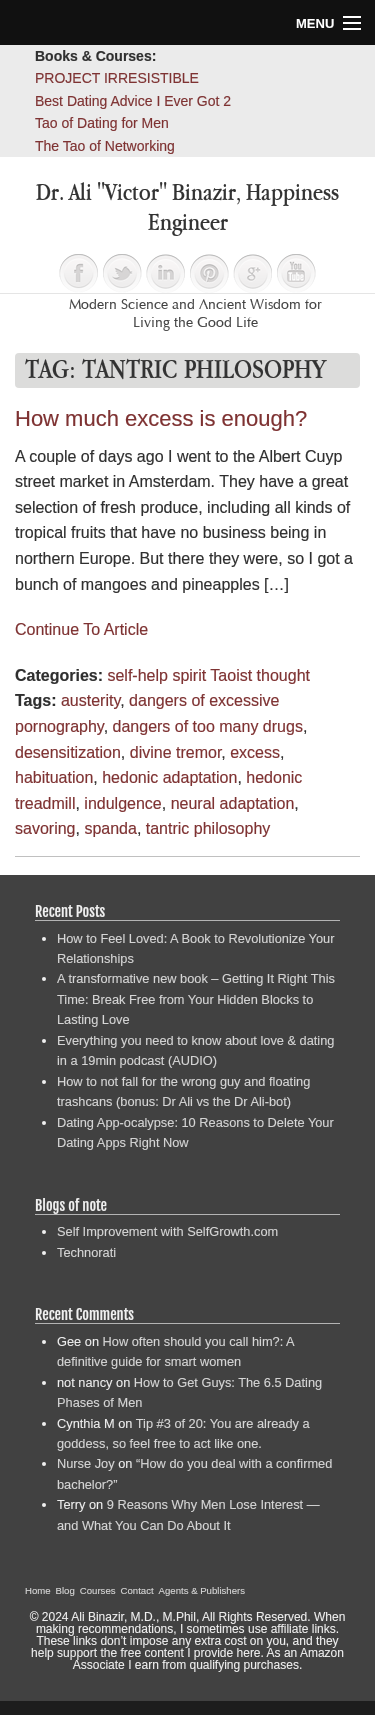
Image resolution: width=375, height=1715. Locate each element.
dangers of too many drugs (208, 726)
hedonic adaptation (169, 777)
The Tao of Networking (105, 146)
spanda (110, 828)
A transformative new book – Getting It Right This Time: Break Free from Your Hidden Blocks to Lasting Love (196, 999)
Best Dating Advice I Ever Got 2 (133, 101)
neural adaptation (233, 803)
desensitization (68, 752)
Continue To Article (81, 629)
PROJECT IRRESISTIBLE (117, 78)
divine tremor (176, 752)
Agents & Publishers (202, 1590)
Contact (137, 1590)
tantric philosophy (208, 828)
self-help (137, 675)
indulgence (122, 803)
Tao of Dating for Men (102, 123)
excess (255, 752)
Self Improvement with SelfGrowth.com (167, 1231)
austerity (90, 700)
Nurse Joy (86, 1463)
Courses (98, 1590)
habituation (54, 777)
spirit (189, 675)
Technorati (86, 1252)
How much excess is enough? (161, 418)
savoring (45, 828)
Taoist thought (260, 675)
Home (38, 1590)
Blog (65, 1590)
